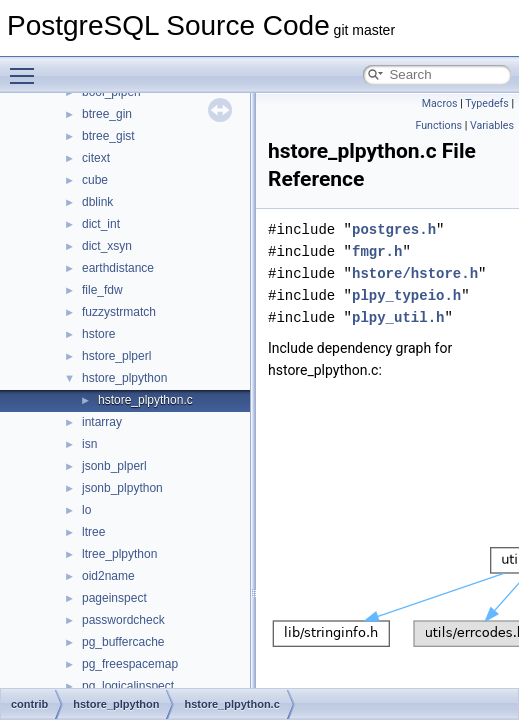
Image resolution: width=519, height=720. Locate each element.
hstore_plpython (124, 378)
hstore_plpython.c (145, 400)
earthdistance (118, 268)
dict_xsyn (107, 246)
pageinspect (114, 598)
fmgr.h (377, 251)
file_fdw (102, 290)
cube (95, 180)
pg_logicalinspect (128, 686)
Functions (438, 125)
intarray (102, 422)
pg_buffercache (123, 642)
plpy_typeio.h (406, 295)
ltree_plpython (119, 554)
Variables (492, 125)
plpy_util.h (398, 317)
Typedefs (487, 103)
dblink (97, 202)
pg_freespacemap (130, 664)
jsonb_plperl (114, 466)
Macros (440, 103)
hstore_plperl (116, 356)
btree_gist (108, 136)
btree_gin (107, 114)
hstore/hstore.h (415, 273)
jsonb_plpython (122, 488)
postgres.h (394, 229)
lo (86, 510)
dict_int (101, 224)
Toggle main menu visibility (27, 67)
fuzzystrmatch (119, 312)
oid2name (108, 576)
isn (89, 444)
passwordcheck (123, 620)
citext (96, 158)
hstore (98, 334)
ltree (93, 532)
